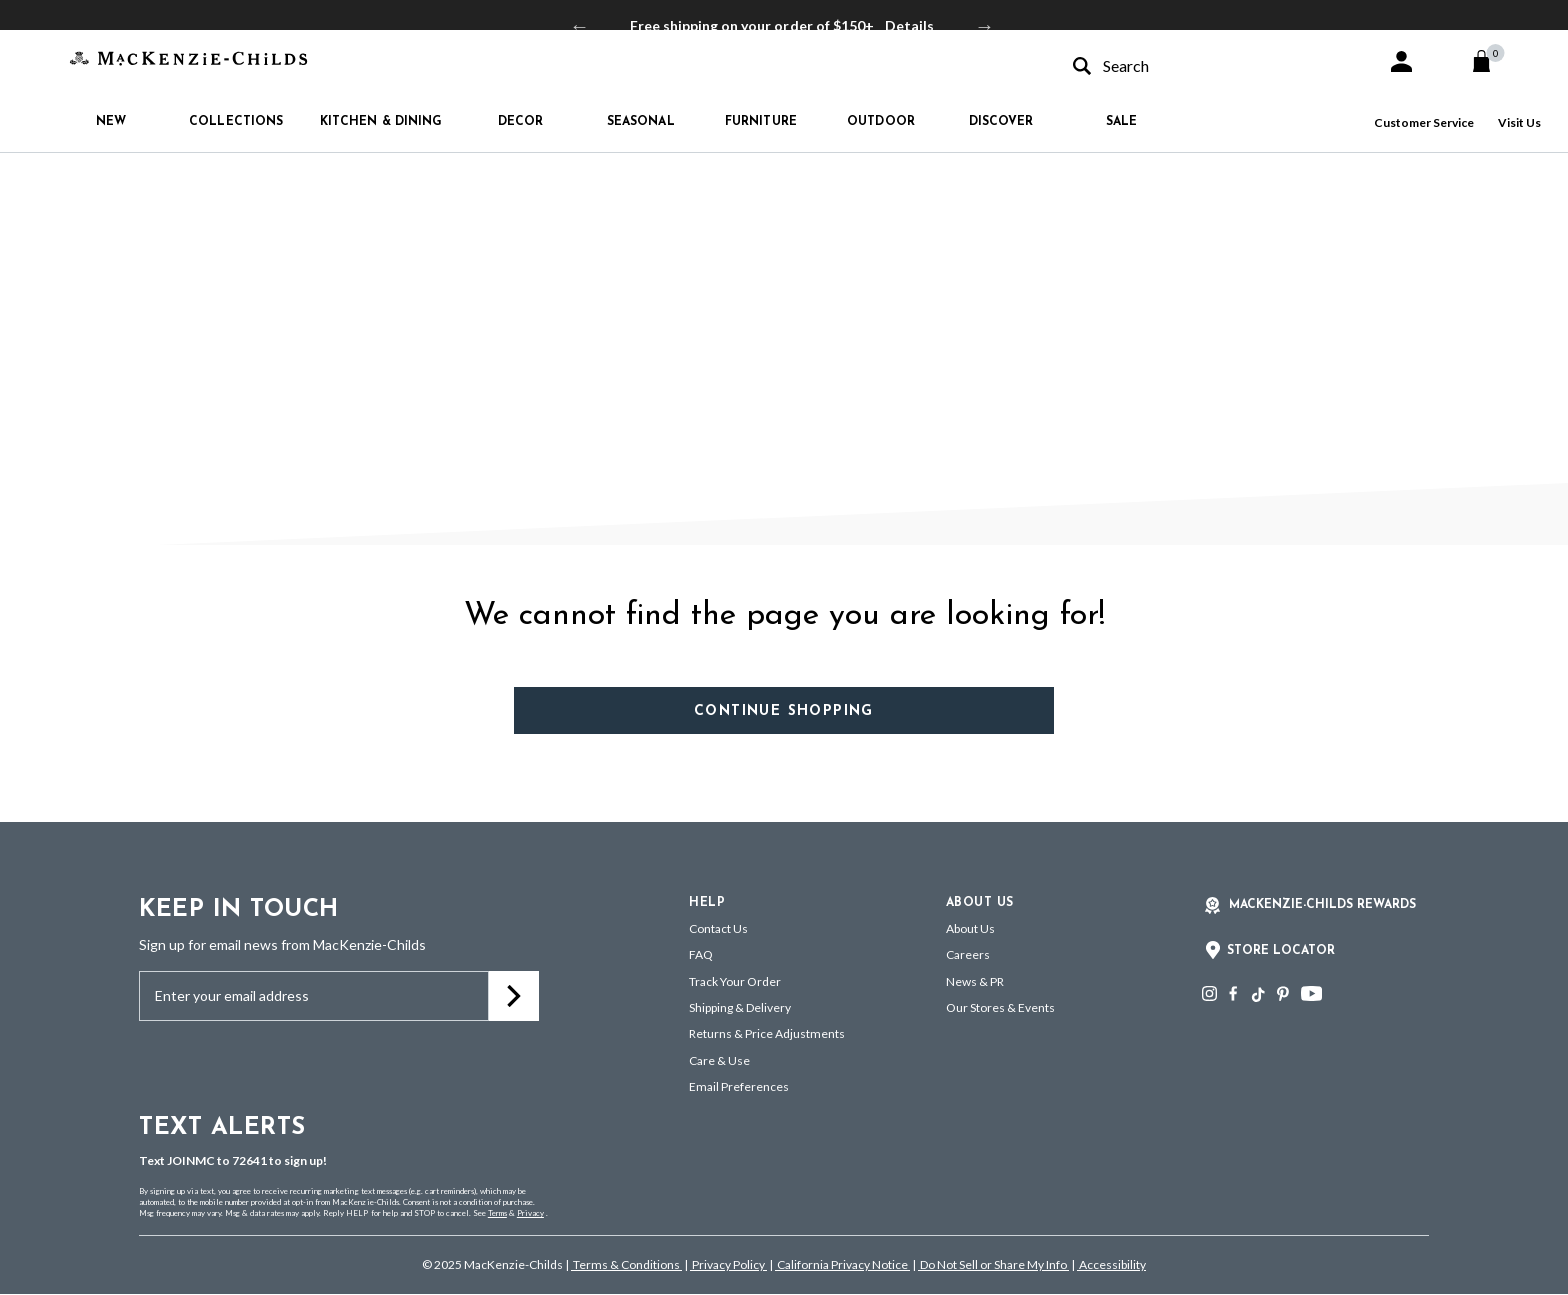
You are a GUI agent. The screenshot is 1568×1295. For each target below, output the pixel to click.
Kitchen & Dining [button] (381, 122)
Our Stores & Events (1000, 1007)
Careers (968, 954)
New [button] (111, 122)
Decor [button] (521, 122)
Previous (580, 26)
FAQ (701, 954)
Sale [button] (1121, 122)
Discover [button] (1001, 122)
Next (985, 26)
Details (909, 25)
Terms (497, 1213)
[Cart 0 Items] (1490, 61)
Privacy (530, 1213)
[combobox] (1212, 65)
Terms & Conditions (626, 1264)
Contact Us (718, 928)
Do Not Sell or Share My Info (993, 1264)
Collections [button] (236, 122)
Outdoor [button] (881, 122)
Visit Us (1519, 122)
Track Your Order (735, 981)
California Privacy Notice (842, 1264)
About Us (970, 928)
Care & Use (719, 1060)
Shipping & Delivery (740, 1007)
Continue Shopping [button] (784, 711)
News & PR (975, 981)
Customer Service (1424, 122)
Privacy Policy (728, 1264)
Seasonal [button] (641, 122)
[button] (1401, 61)
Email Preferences (739, 1086)
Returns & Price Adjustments (767, 1033)
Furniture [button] (761, 122)
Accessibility (1111, 1264)
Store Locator (1281, 951)
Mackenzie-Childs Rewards (1322, 905)
